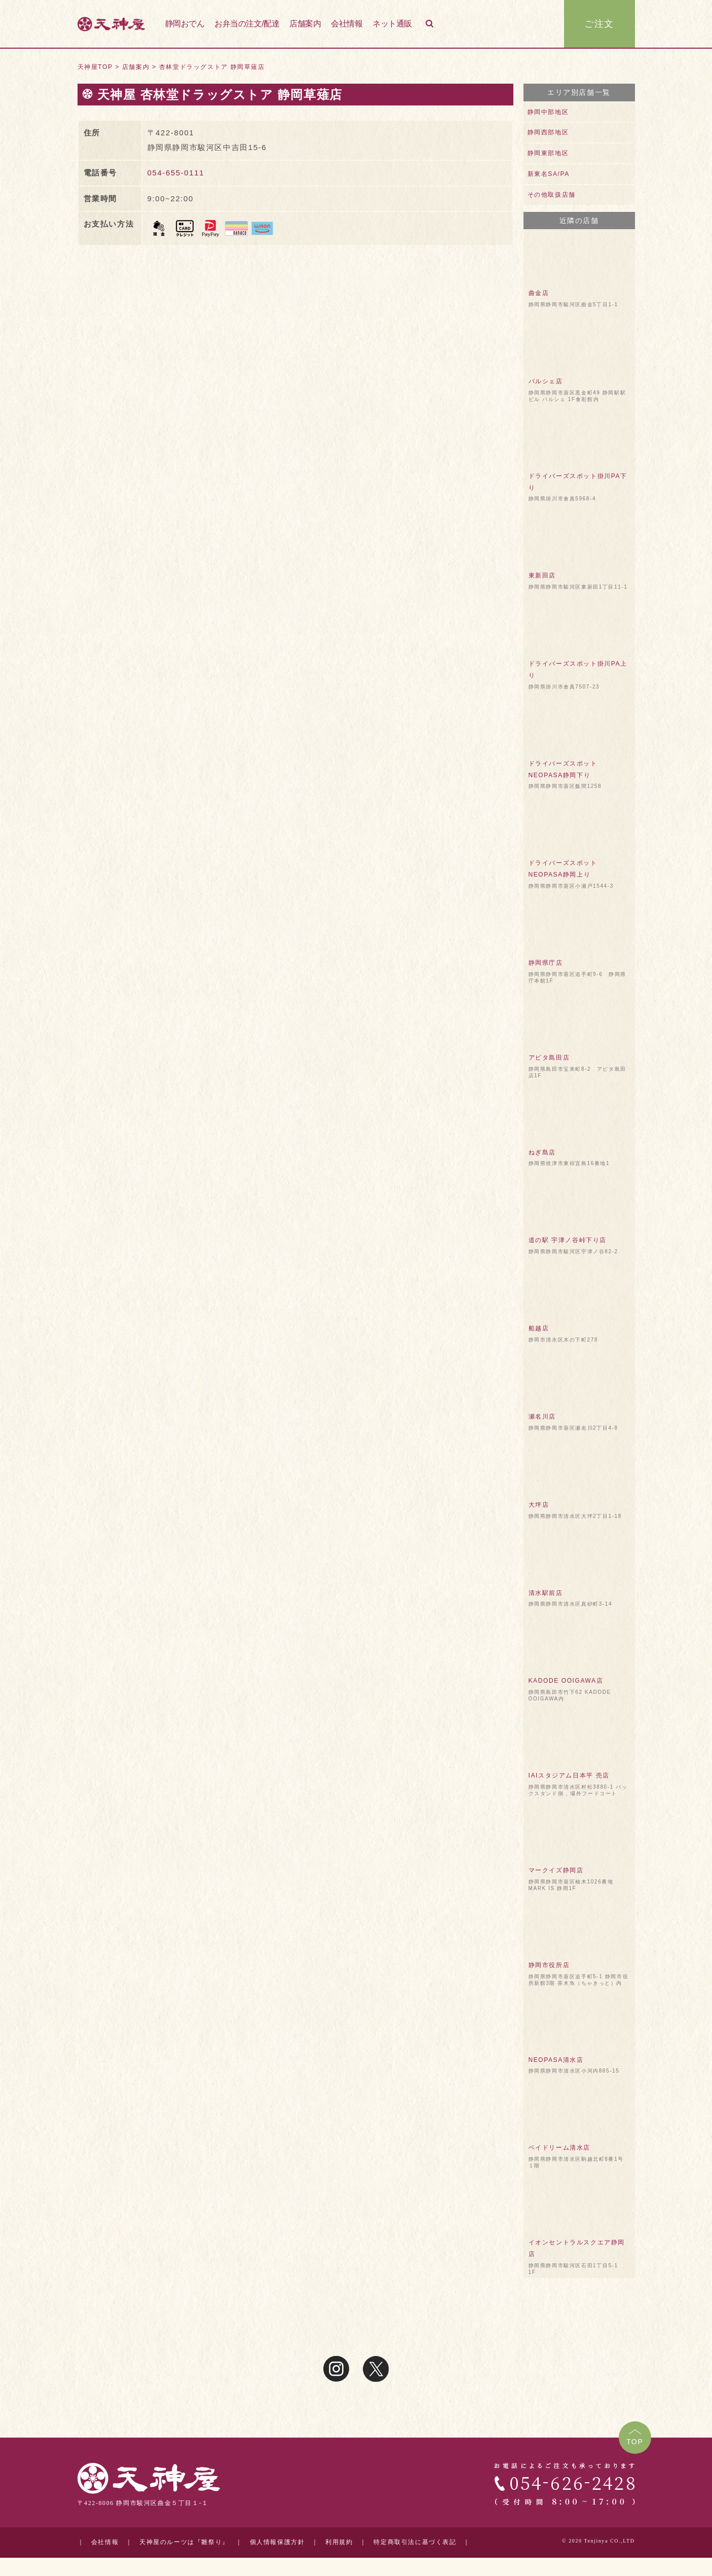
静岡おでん (185, 24)
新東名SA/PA (549, 173)
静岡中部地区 (548, 112)
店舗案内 (305, 24)
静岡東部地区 (548, 153)
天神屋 (113, 25)
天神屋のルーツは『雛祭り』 (184, 2542)
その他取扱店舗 (552, 194)
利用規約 (339, 2542)
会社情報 (346, 24)
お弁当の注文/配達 (246, 24)
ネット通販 (392, 24)
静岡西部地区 (548, 132)
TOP (634, 2442)
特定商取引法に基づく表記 (414, 2542)
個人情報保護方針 (277, 2542)
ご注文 (599, 25)
